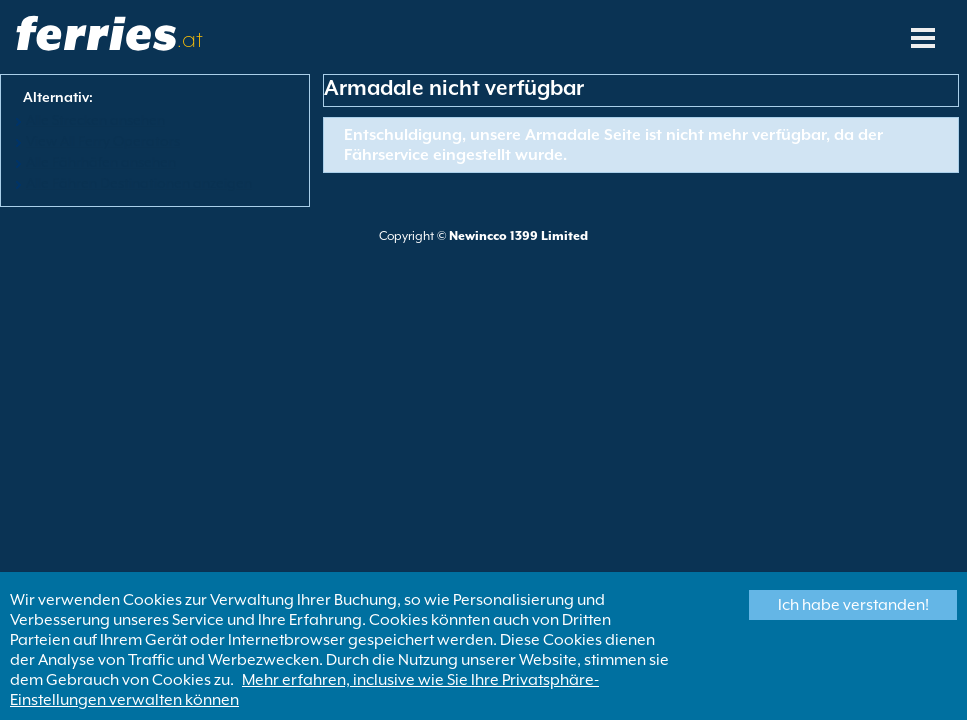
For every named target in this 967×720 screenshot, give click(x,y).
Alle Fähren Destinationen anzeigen (139, 183)
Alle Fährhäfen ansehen (101, 162)
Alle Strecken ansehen (95, 120)
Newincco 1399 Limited (518, 236)
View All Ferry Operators (103, 141)
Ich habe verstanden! (853, 605)
